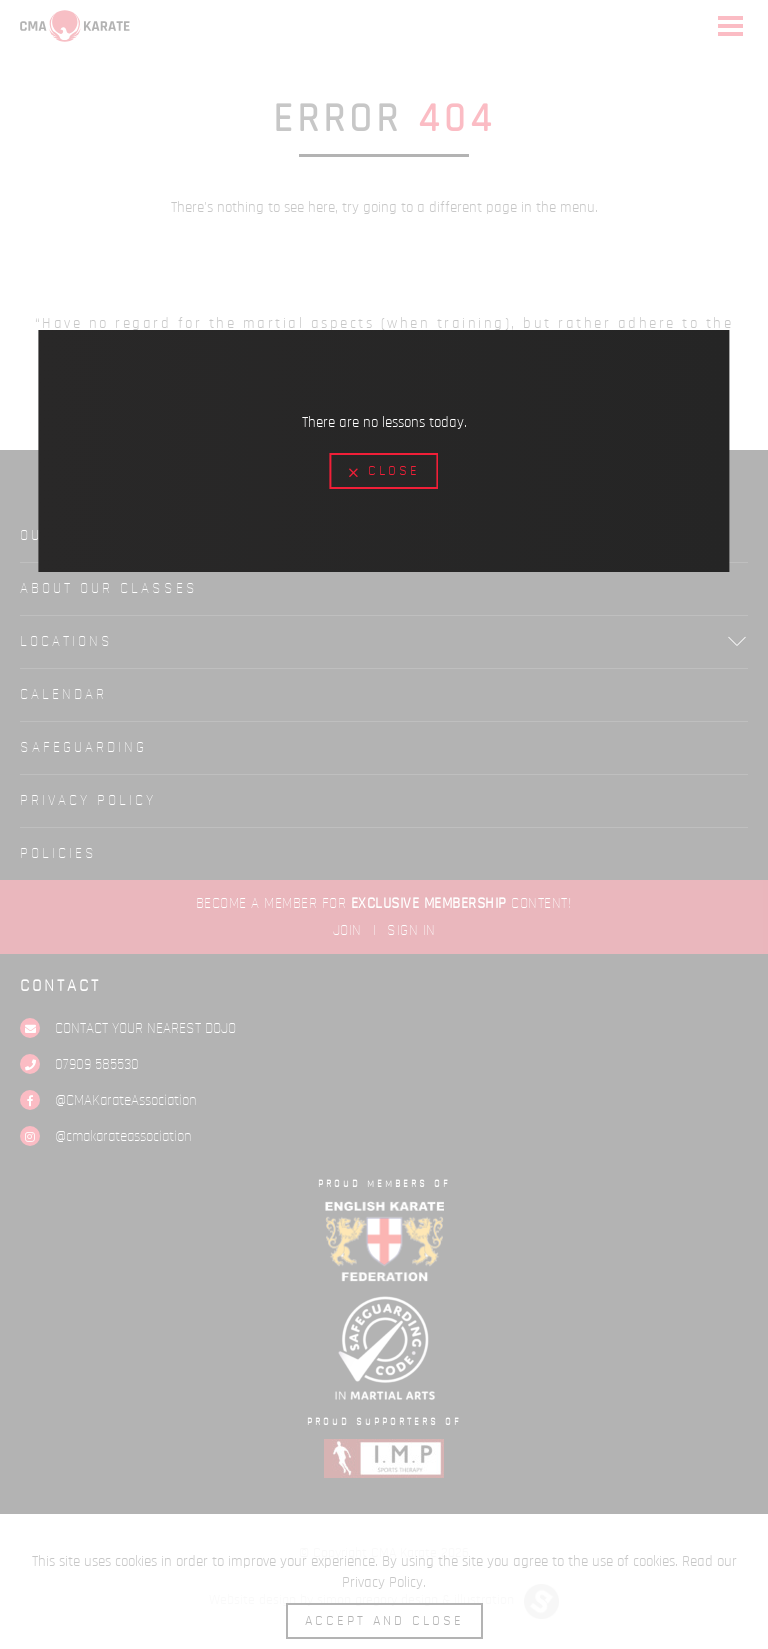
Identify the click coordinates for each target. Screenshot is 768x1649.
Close (384, 472)
